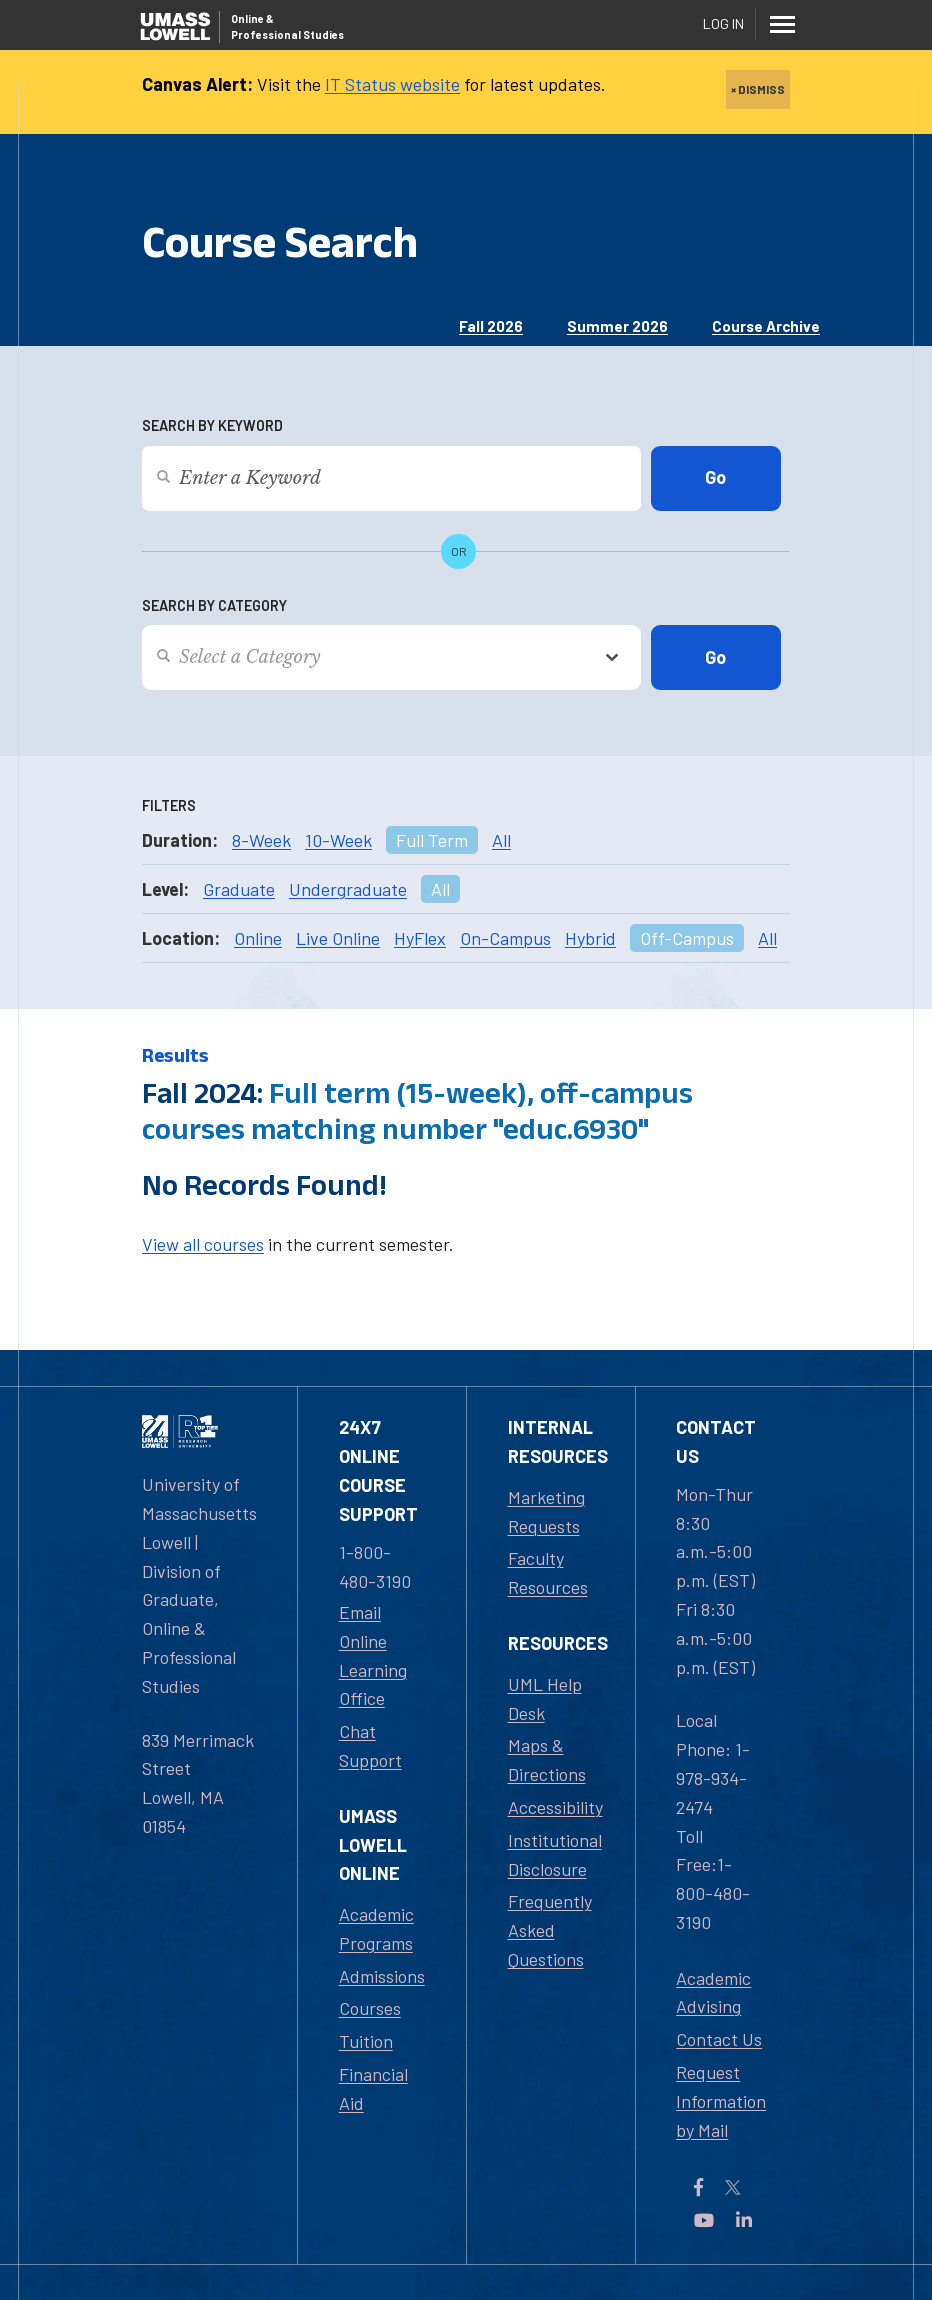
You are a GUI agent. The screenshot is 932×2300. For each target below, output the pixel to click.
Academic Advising (713, 1992)
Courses (370, 2008)
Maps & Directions (547, 1759)
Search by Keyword (212, 425)
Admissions (382, 1976)
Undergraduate (348, 889)
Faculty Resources (548, 1572)
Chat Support (370, 1745)
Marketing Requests (546, 1511)
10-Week (338, 840)
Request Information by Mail (721, 2101)
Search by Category (214, 605)
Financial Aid (373, 2088)
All (501, 840)
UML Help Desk (545, 1698)
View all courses (203, 1244)
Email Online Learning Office (373, 1655)
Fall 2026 (491, 326)
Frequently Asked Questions (550, 1930)
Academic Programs (376, 1928)
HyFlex (420, 938)
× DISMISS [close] (758, 89)
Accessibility (555, 1807)
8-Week (261, 840)
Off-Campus (687, 938)
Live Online (338, 938)
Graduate (239, 889)
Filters (169, 805)
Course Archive (766, 326)
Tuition (366, 2041)
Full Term (432, 840)
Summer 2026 (617, 326)
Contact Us (719, 2039)
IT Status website (392, 84)
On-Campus (505, 938)
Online (258, 938)
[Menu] (782, 24)
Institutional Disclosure (555, 1854)
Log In (723, 23)
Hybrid (590, 938)
